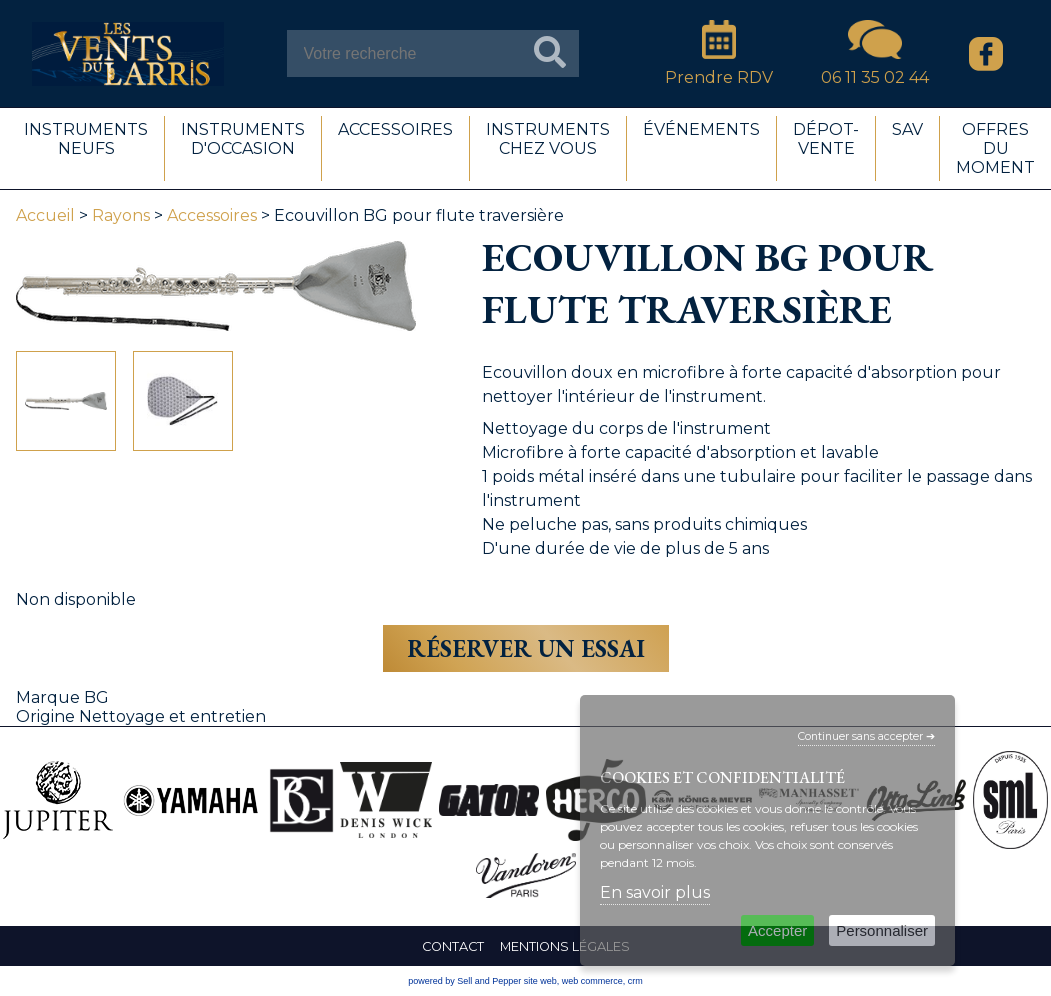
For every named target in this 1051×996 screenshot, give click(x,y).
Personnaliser (882, 930)
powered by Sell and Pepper (464, 981)
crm (635, 981)
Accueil (45, 215)
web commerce (592, 981)
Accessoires (212, 215)
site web (540, 981)
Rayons (121, 215)
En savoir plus (655, 892)
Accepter (777, 930)
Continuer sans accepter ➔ (866, 736)
